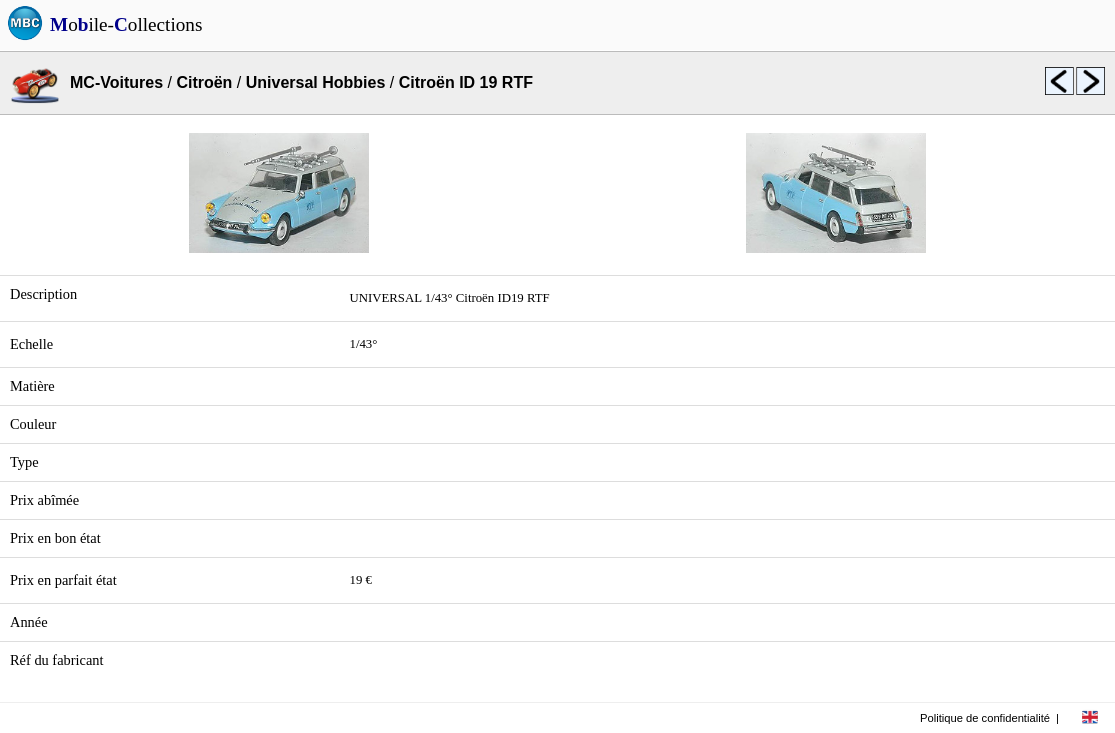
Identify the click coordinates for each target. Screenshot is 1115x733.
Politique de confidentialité (985, 718)
